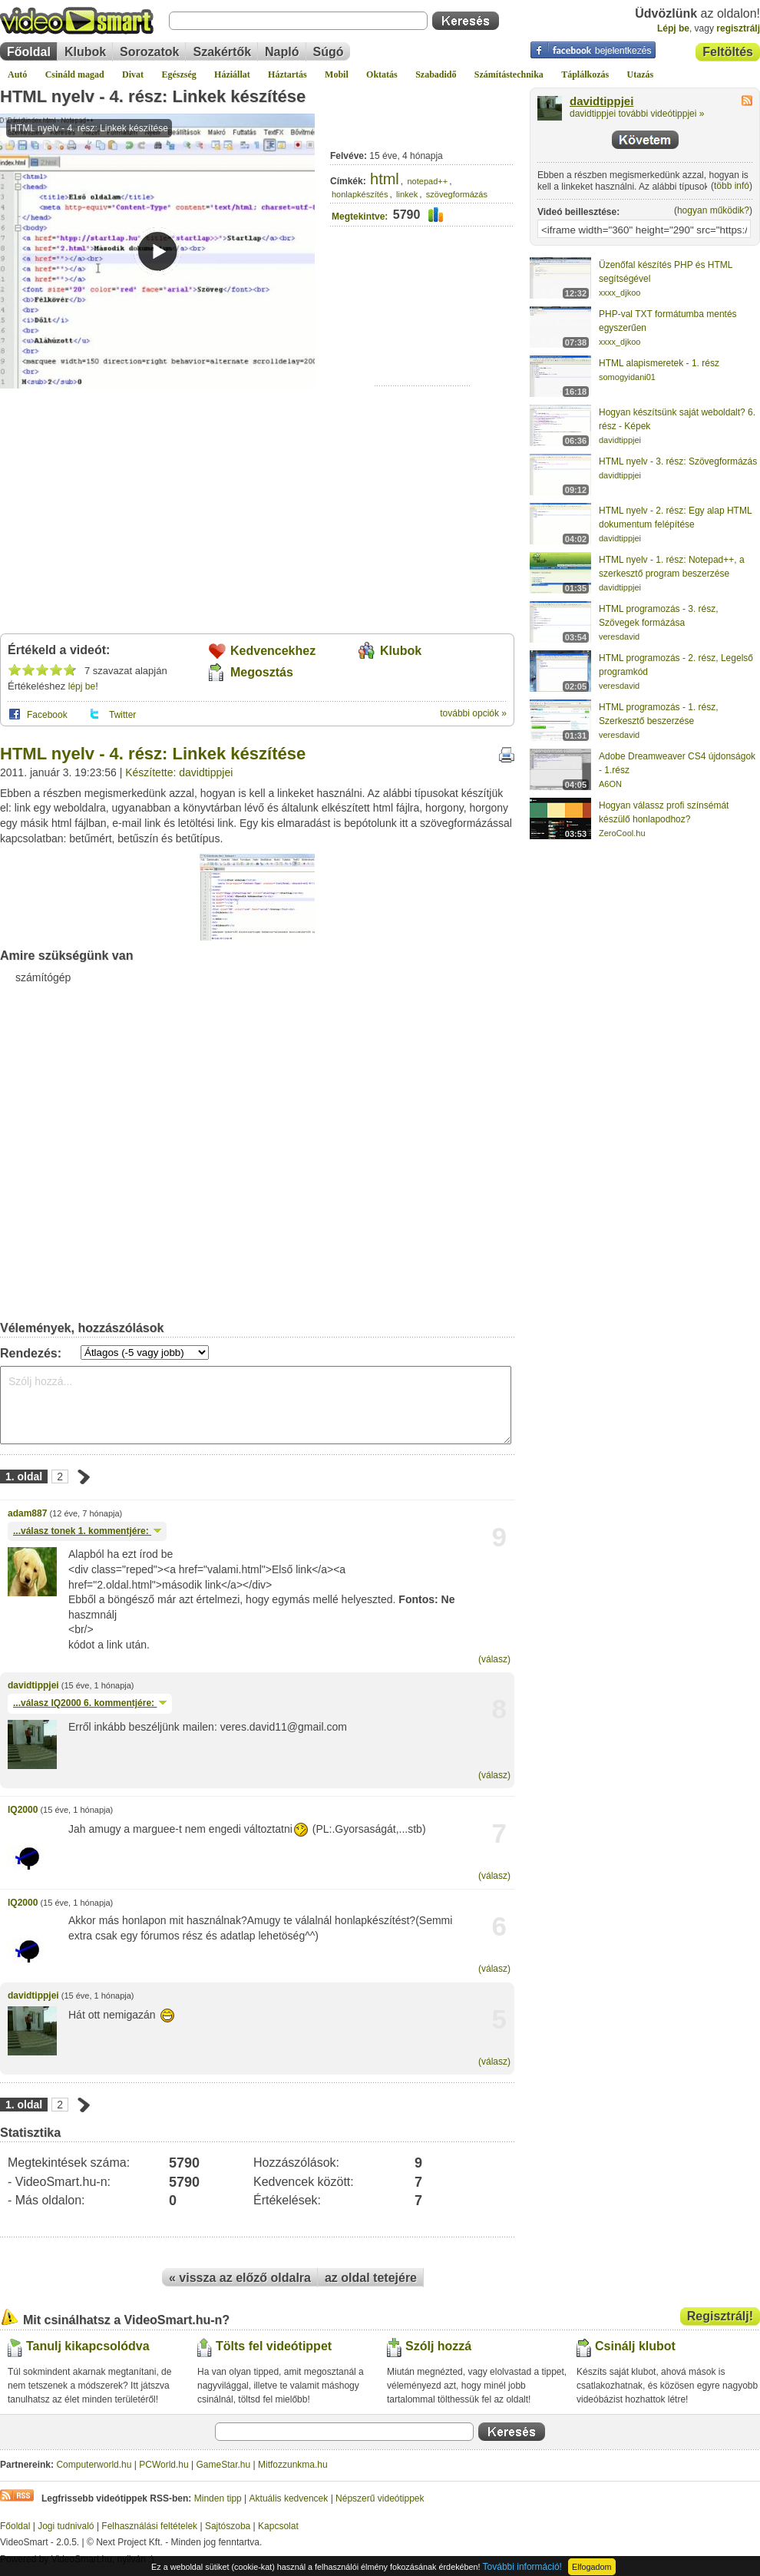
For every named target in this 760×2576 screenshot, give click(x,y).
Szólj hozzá (438, 2346)
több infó (731, 185)
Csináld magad (74, 74)
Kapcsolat (278, 2526)
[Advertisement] (423, 338)
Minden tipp (218, 2498)
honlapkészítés (360, 194)
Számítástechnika (509, 74)
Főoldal (29, 51)
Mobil (337, 74)
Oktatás (382, 74)
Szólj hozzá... (255, 1405)
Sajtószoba (227, 2526)
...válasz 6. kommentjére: (90, 1703)
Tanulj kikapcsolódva (88, 2346)
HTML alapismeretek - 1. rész (659, 363)
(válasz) (494, 1659)
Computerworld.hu (93, 2464)
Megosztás (261, 672)
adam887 (27, 1513)
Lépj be (673, 28)
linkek (407, 194)
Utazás (640, 74)
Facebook (47, 714)
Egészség (178, 74)
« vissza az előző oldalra (240, 2277)
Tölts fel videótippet (274, 2346)
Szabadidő (435, 74)
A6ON (610, 784)
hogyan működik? (713, 210)
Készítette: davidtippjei (179, 772)
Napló (282, 51)
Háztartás (287, 74)
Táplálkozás (585, 74)
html (384, 178)
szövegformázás (456, 194)
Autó (17, 74)
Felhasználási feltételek (149, 2526)
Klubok (85, 51)
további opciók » (473, 713)
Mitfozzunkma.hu (293, 2464)
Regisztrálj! (720, 2316)
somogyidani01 (627, 377)
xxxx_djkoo (619, 292)
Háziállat (232, 74)
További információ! (522, 2566)
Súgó (328, 51)
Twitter (122, 714)
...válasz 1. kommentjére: (87, 1531)
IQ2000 (23, 1809)
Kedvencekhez (273, 650)
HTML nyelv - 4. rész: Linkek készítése (153, 96)
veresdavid (619, 636)
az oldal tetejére (371, 2277)
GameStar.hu (224, 2464)
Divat (133, 74)
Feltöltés (727, 51)
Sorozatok (149, 51)
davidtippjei (33, 1685)
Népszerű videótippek (379, 2498)
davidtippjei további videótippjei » (637, 113)
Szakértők (222, 51)
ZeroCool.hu (622, 833)
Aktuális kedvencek (289, 2498)
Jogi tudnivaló (66, 2526)
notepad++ (428, 181)
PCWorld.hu (163, 2464)
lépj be (81, 686)
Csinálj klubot (635, 2346)
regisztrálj (738, 28)
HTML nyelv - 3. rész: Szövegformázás (678, 461)
